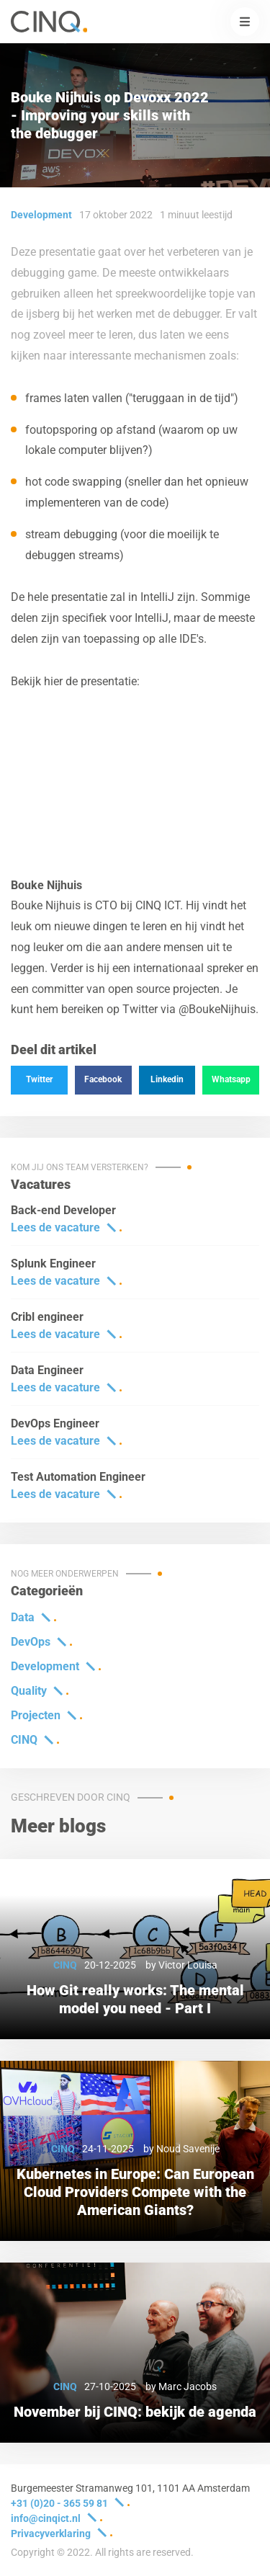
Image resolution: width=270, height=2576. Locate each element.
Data (23, 1617)
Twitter (39, 1079)
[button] (244, 21)
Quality (29, 1691)
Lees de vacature (55, 1227)
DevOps (30, 1642)
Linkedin (167, 1079)
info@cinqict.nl (46, 2518)
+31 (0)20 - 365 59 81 (59, 2503)
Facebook (103, 1079)
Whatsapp (231, 1079)
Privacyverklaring (51, 2533)
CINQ (24, 1740)
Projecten (35, 1715)
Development (45, 1666)
